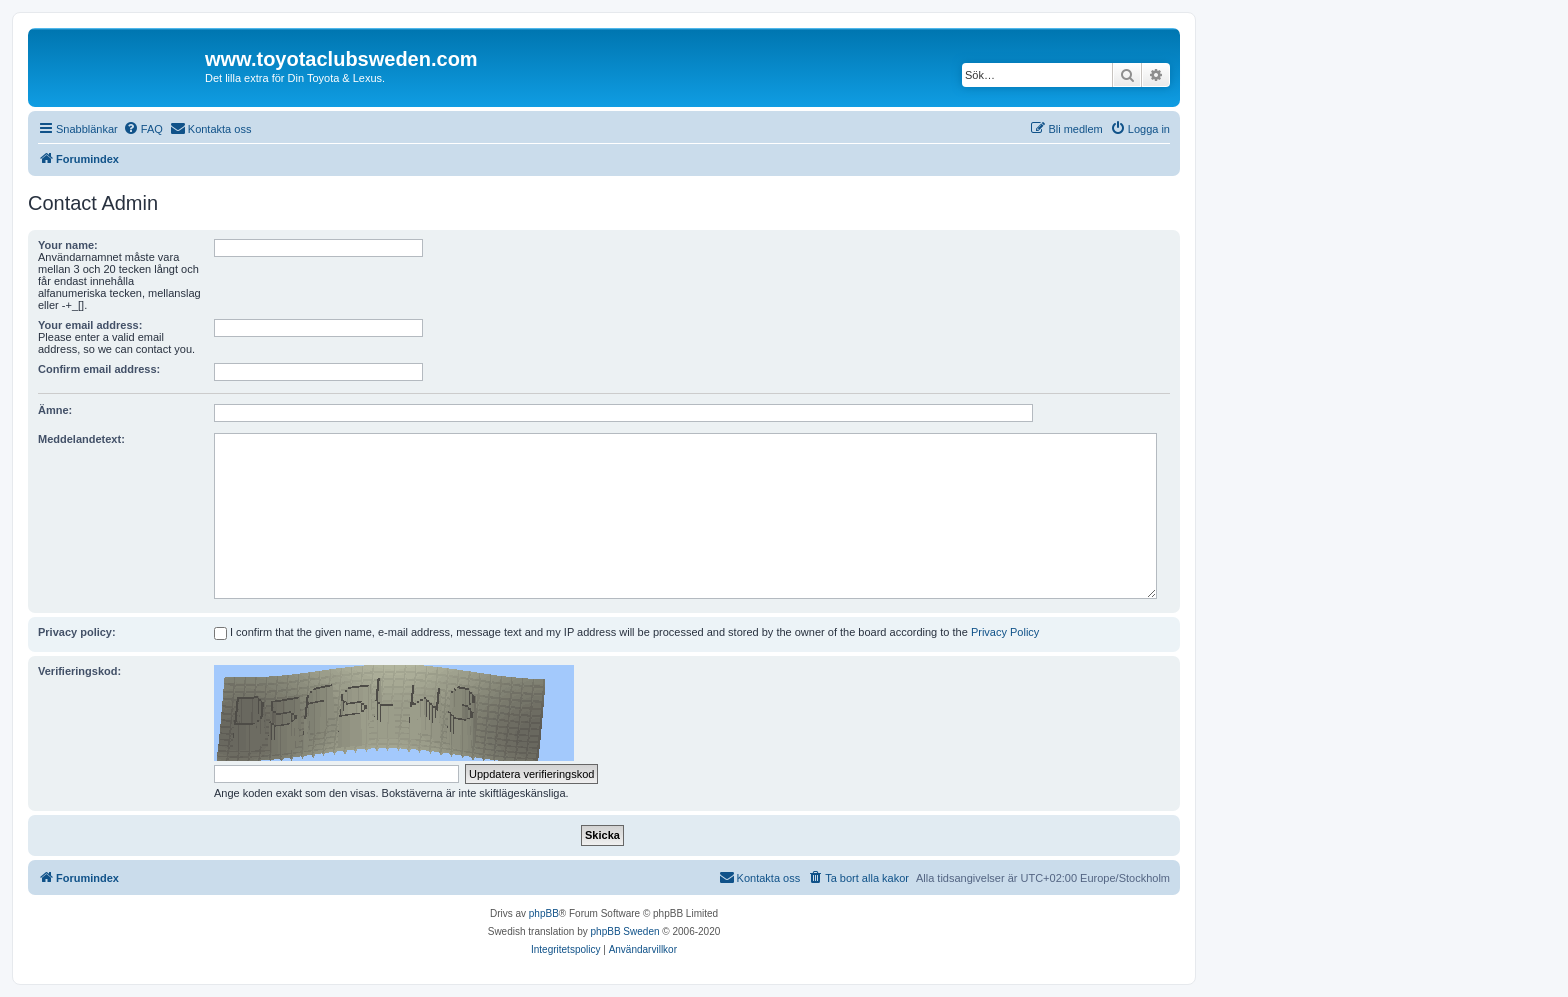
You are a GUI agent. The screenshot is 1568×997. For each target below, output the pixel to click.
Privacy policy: (77, 632)
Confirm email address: (99, 369)
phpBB (544, 913)
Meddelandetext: (81, 439)
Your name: (68, 245)
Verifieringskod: (79, 671)
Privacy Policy (1005, 632)
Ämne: (55, 410)
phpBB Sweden (625, 931)
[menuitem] (143, 129)
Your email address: (90, 325)
